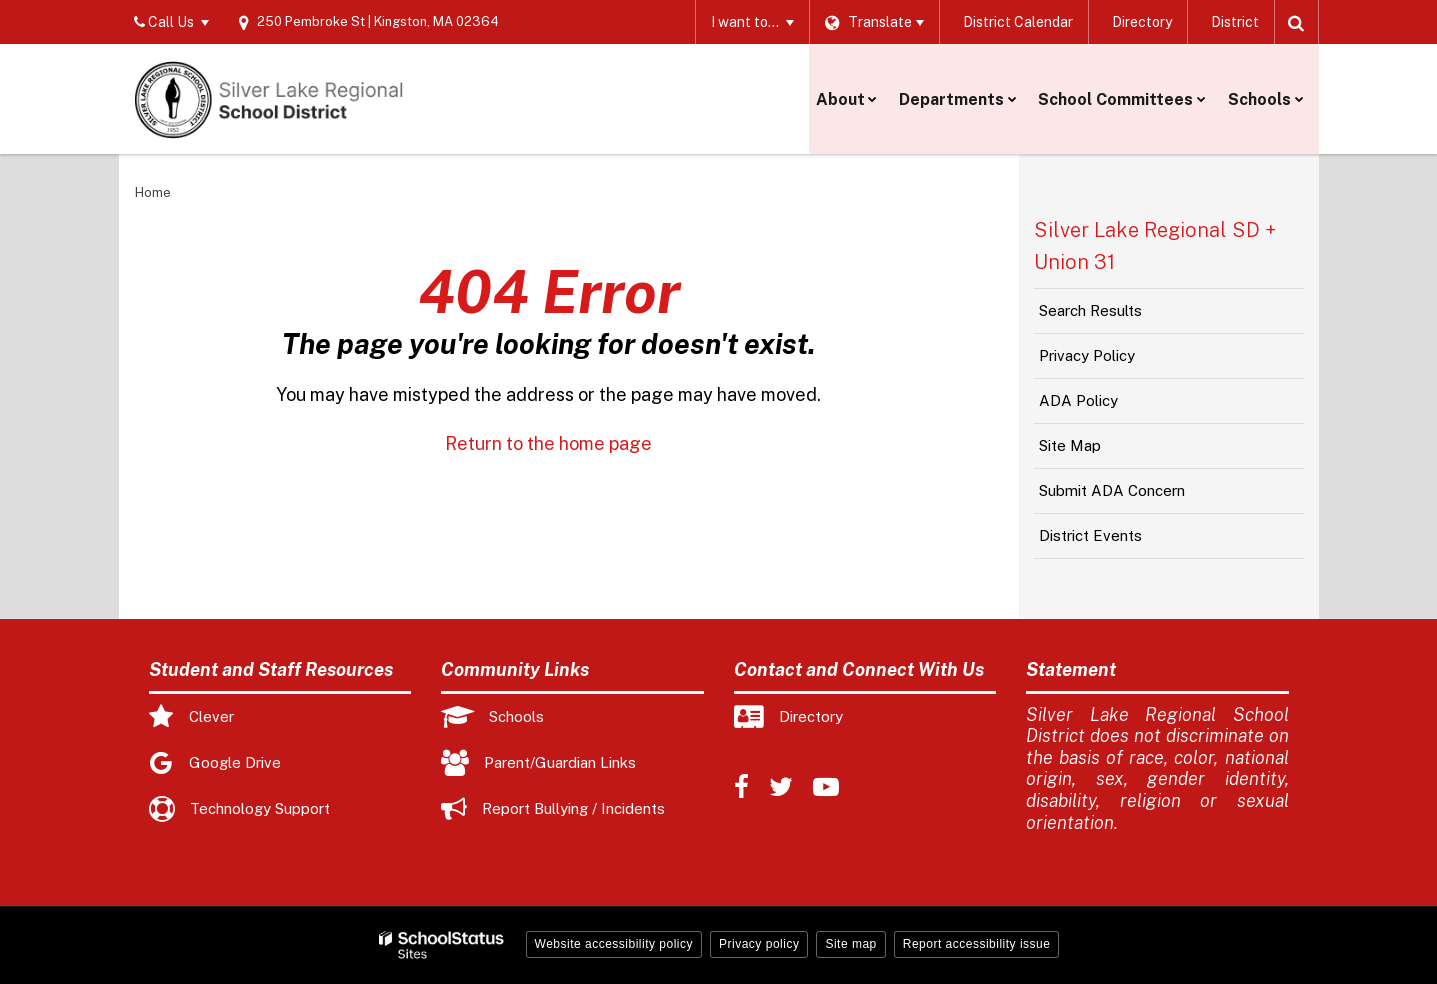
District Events (1090, 535)
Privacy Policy (1087, 355)
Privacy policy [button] (759, 944)
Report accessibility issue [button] (977, 944)
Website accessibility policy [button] (614, 944)
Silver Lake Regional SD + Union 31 (1155, 246)
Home (153, 192)
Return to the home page (548, 443)
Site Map (1070, 445)
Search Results (1090, 310)
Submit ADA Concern (1112, 490)
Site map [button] (850, 944)
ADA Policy (1078, 400)
